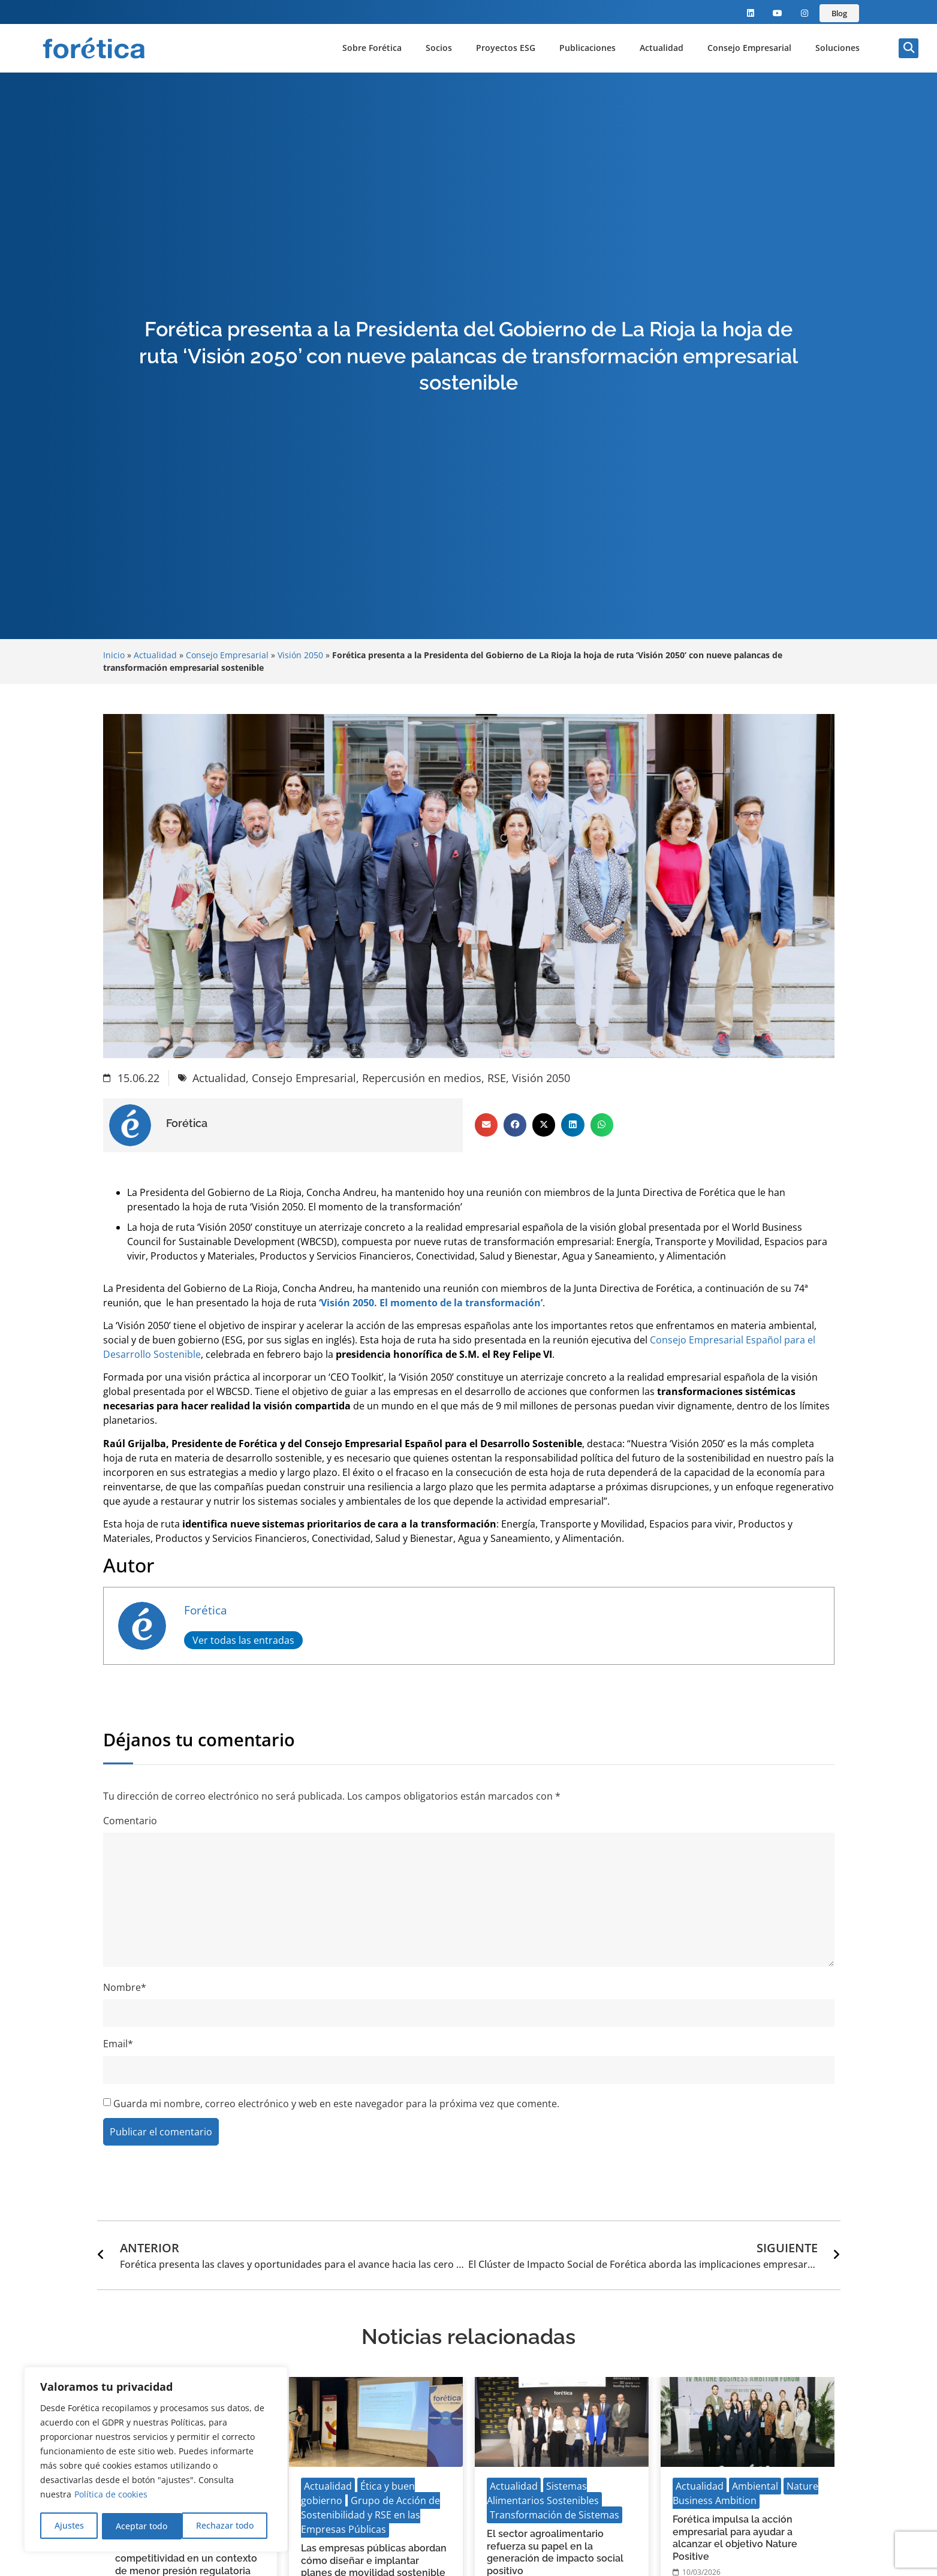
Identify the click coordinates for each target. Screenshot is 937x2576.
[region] (156, 2460)
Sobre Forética (372, 47)
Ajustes (68, 2526)
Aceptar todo (232, 2526)
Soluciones (837, 47)
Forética (205, 1610)
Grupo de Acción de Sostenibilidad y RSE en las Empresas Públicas (370, 2515)
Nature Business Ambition (745, 2493)
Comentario (130, 1820)
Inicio (114, 655)
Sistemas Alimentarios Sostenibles (543, 2493)
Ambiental (755, 2486)
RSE (496, 1078)
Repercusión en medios (421, 1078)
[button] (908, 48)
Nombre (124, 1987)
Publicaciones (587, 47)
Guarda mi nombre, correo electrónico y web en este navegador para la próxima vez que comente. (336, 2103)
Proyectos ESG (505, 47)
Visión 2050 (300, 655)
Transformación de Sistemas (554, 2514)
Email (118, 2043)
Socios (439, 47)
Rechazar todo (144, 2526)
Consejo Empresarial (749, 47)
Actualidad (661, 47)
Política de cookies (110, 2496)
